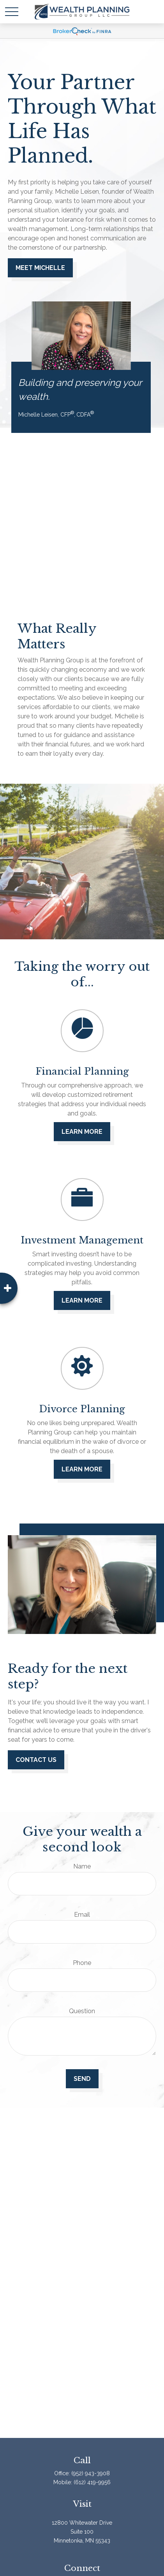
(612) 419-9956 (92, 2482)
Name (82, 1866)
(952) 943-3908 (90, 2473)
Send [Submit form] (82, 2078)
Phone (82, 1963)
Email (82, 1914)
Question (82, 2011)
